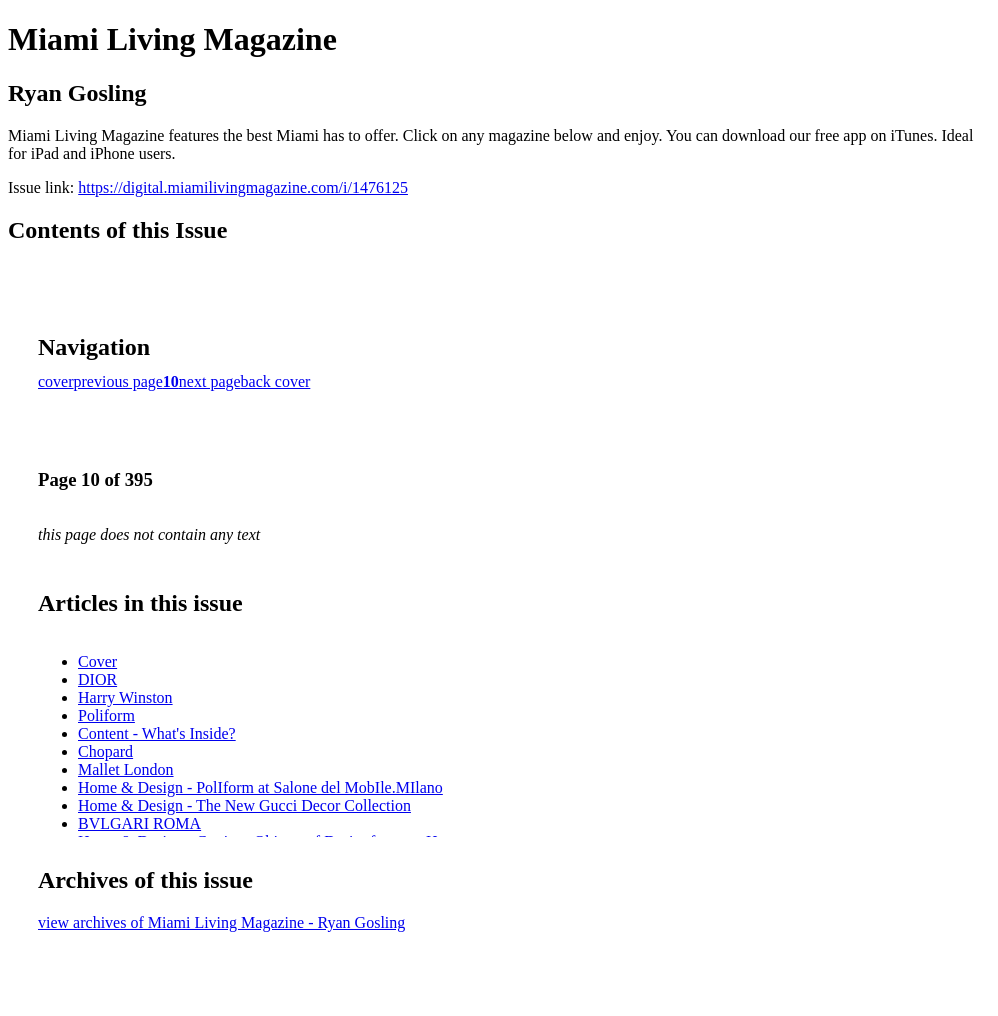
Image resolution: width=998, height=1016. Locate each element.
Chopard (105, 751)
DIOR (97, 679)
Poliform (106, 715)
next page (210, 381)
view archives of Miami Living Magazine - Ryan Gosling (221, 922)
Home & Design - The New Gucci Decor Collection (244, 805)
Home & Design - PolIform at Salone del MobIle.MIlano (260, 787)
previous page (118, 381)
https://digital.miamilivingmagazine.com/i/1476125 (243, 187)
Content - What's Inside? (157, 733)
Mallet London (126, 769)
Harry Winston (125, 697)
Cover (97, 661)
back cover (276, 381)
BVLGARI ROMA (139, 823)
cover (56, 381)
